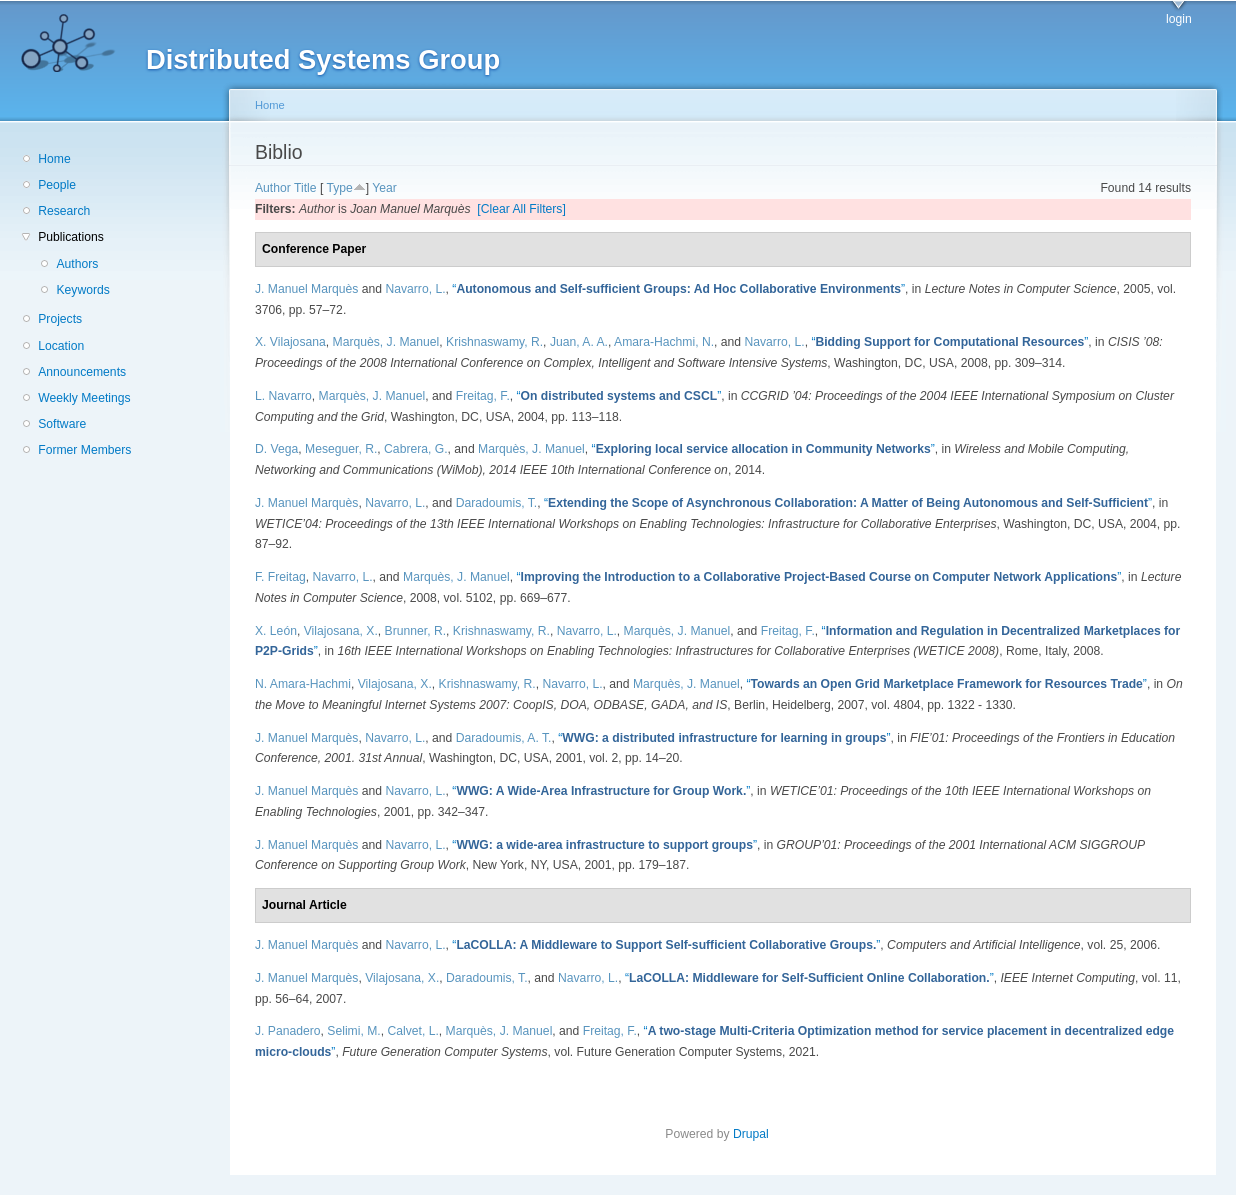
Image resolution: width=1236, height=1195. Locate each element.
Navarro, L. (415, 289)
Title (305, 188)
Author (273, 188)
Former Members (84, 450)
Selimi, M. (353, 1031)
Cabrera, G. (416, 449)
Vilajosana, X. (341, 631)
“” (678, 289)
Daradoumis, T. (497, 503)
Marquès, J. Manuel (386, 342)
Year (384, 188)
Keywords (82, 290)
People (57, 185)
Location (61, 346)
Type (339, 188)
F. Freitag (280, 577)
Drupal (757, 1134)
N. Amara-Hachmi (303, 684)
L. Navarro (283, 396)
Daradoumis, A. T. (504, 738)
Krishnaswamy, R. (494, 342)
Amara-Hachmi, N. (664, 342)
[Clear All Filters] (521, 209)
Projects (60, 319)
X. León (276, 631)
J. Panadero (288, 1031)
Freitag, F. (483, 396)
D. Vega (276, 449)
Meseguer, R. (341, 449)
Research (64, 211)
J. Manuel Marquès (306, 289)
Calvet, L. (412, 1031)
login (1179, 19)
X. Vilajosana (290, 342)
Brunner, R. (416, 631)
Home (54, 159)
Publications (71, 237)
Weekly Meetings (84, 398)
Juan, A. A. (579, 342)
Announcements (82, 372)
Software (62, 424)
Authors (77, 264)
